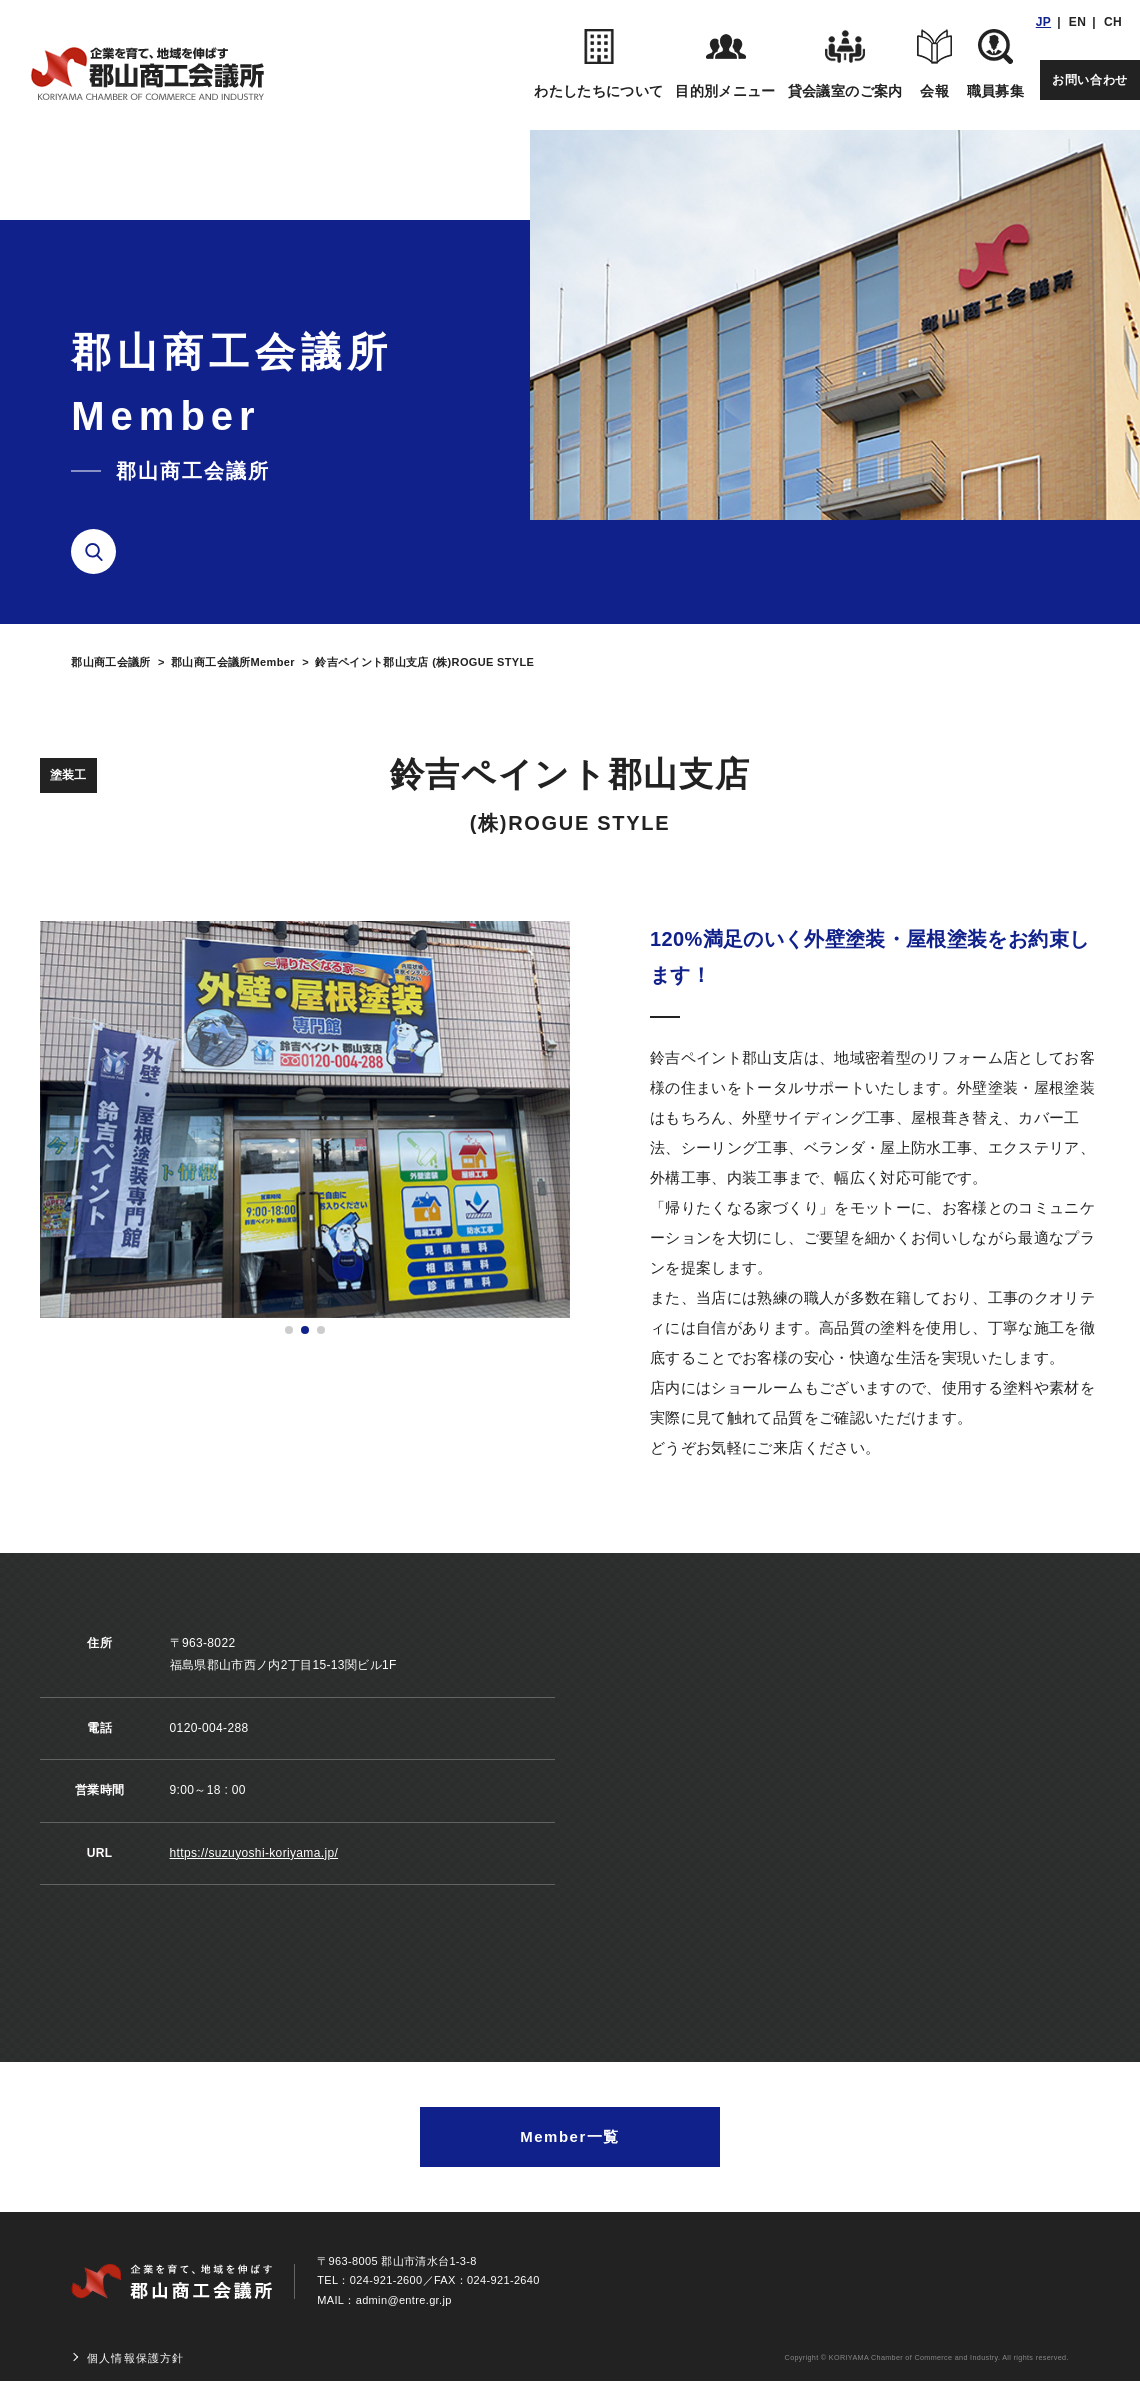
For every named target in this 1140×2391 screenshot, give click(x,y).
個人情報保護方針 (135, 2358)
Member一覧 (570, 2136)
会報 (935, 64)
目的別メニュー (725, 64)
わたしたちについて (598, 64)
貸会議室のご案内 (845, 64)
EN (1077, 22)
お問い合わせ (1090, 80)
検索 (101, 552)
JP (1043, 22)
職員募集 (995, 64)
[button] (289, 1330)
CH (1113, 22)
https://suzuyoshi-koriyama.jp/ (254, 1853)
